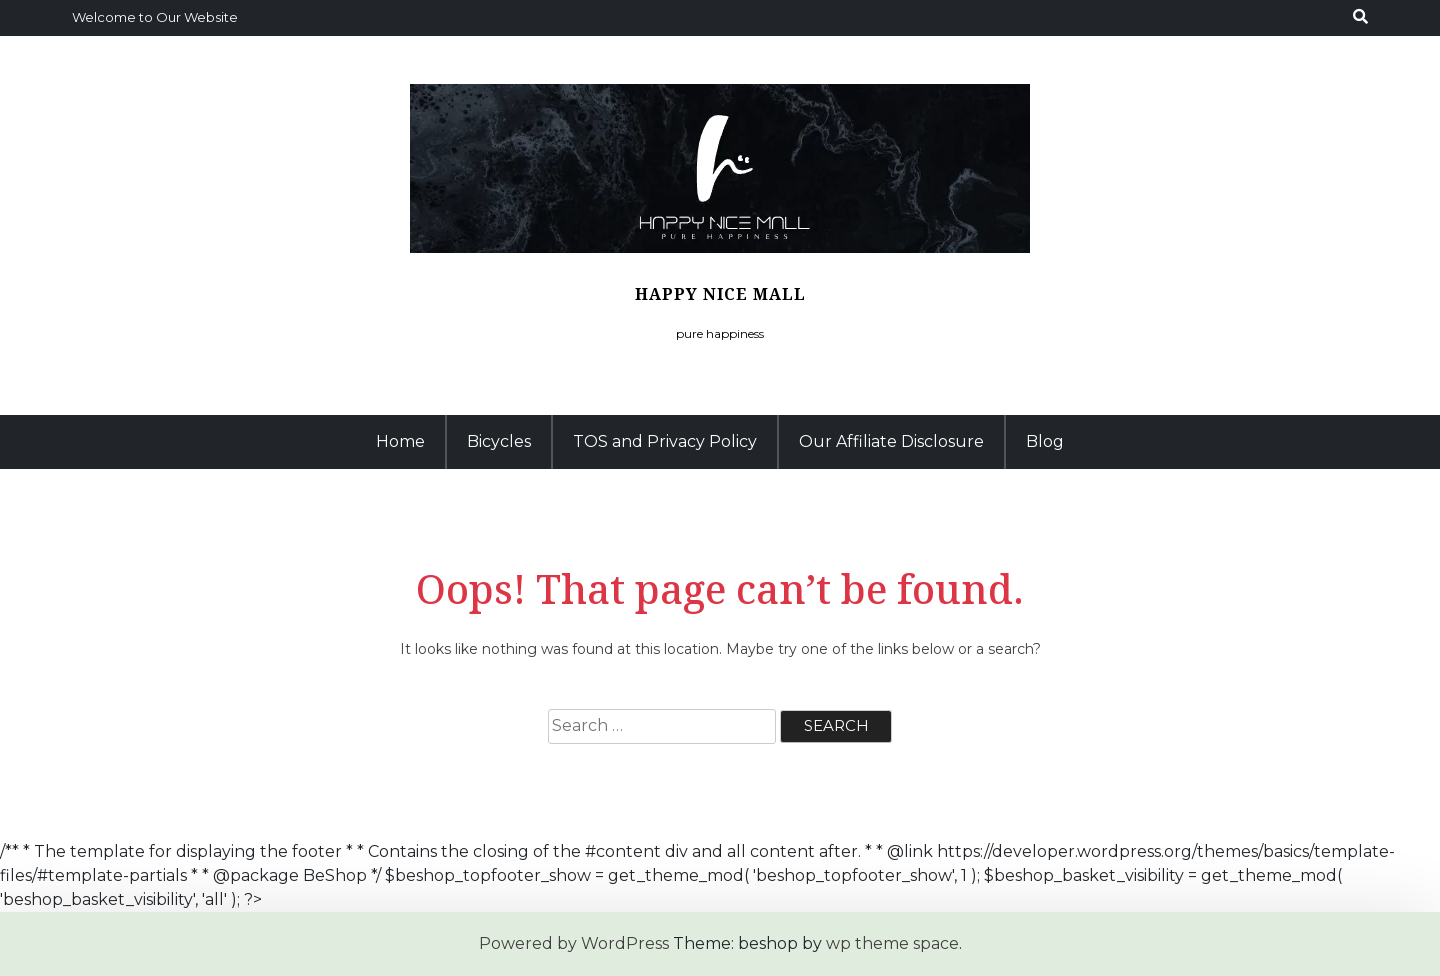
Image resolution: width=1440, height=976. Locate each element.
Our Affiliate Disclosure (891, 441)
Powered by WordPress (574, 943)
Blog (1045, 441)
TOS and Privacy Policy (665, 441)
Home (400, 441)
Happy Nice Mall (720, 294)
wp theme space (892, 943)
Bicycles (499, 441)
